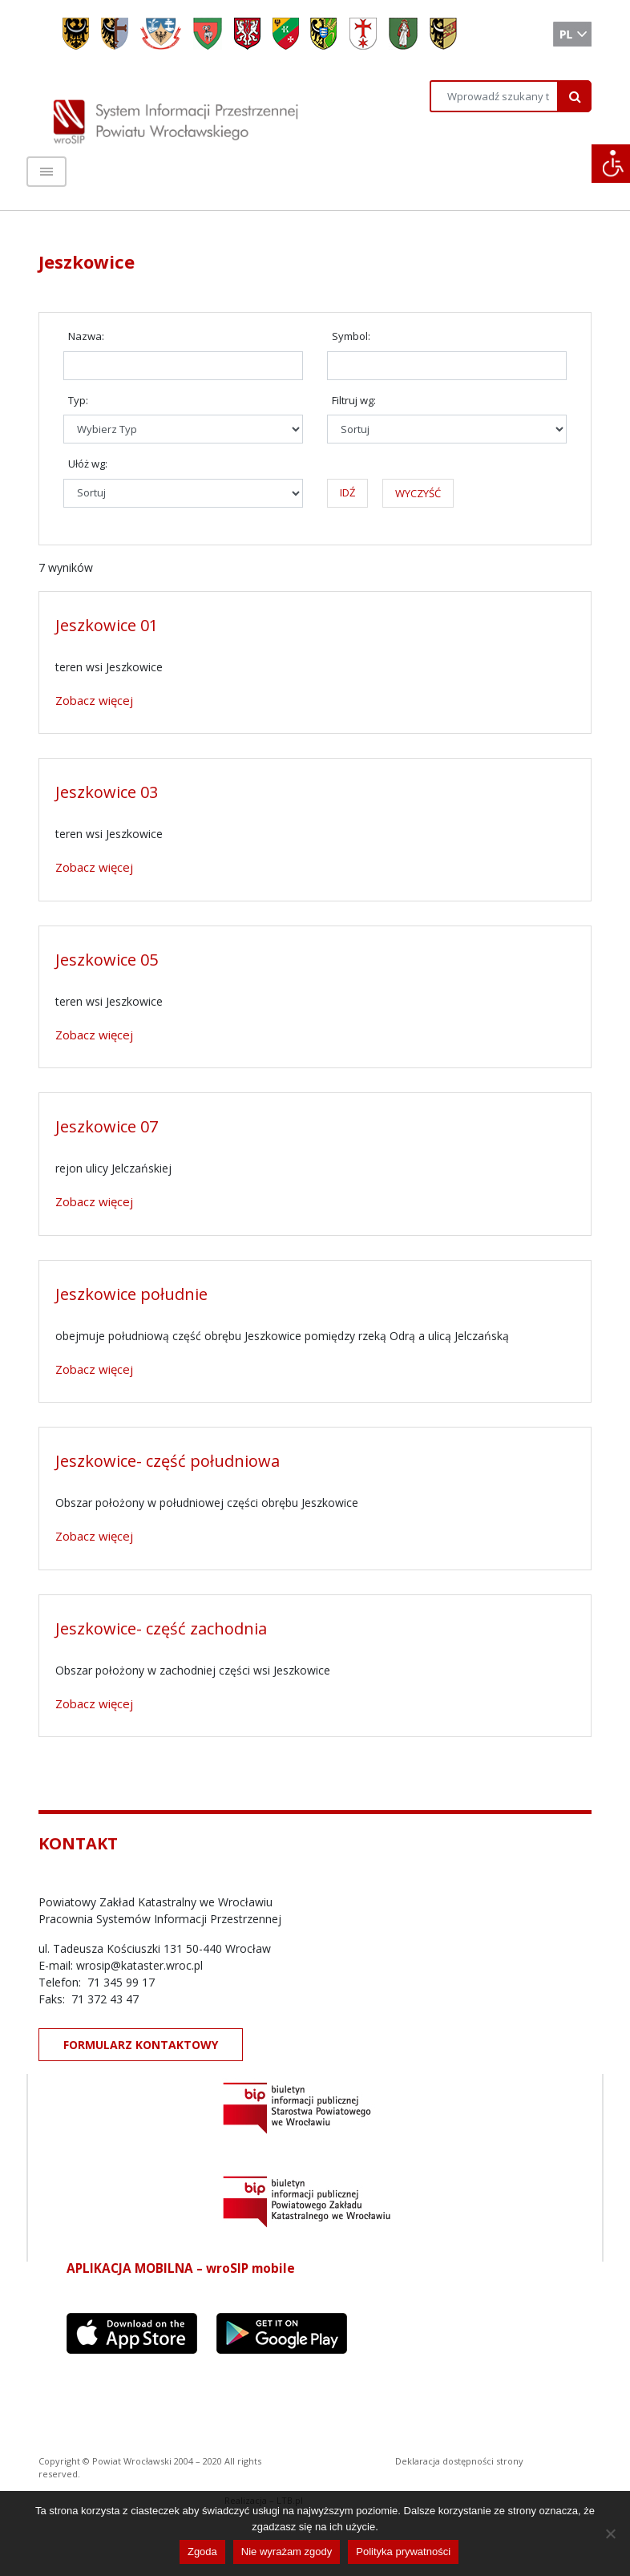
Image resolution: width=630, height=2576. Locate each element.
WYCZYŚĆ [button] (418, 493)
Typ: (78, 400)
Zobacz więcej (94, 700)
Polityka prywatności (403, 2552)
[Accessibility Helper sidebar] (611, 163)
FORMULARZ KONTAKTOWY (140, 2044)
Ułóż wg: (87, 463)
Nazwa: (86, 336)
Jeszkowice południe (131, 1294)
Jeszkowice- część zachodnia (161, 1628)
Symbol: (351, 336)
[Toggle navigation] (46, 171)
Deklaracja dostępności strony (459, 2461)
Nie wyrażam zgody (286, 2552)
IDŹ (347, 492)
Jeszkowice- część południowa (167, 1461)
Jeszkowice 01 (106, 625)
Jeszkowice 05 (106, 959)
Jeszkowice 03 (106, 792)
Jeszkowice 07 (106, 1126)
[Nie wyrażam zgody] (610, 2533)
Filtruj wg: (354, 400)
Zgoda (202, 2552)
